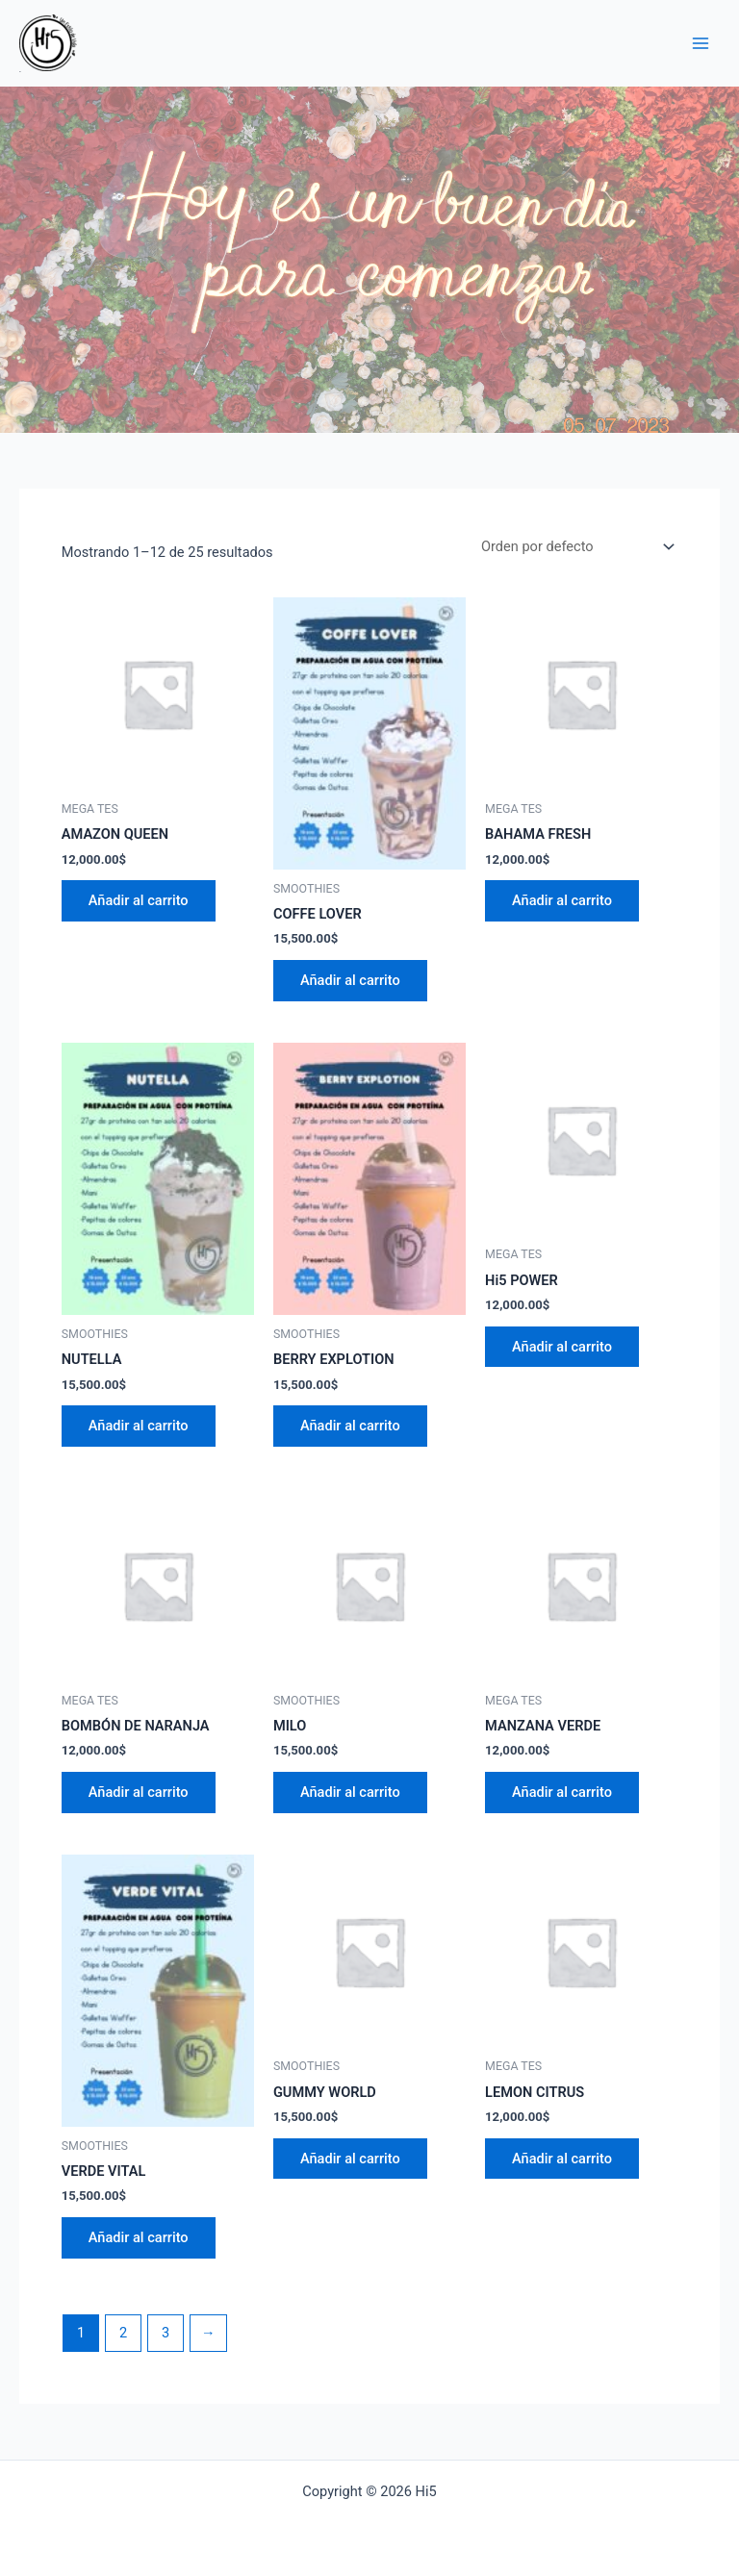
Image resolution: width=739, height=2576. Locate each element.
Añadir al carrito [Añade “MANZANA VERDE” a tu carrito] (562, 1792)
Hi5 (19, 71)
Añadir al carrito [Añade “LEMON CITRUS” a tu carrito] (562, 2158)
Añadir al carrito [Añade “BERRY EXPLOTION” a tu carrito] (350, 1426)
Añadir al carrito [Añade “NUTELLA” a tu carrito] (139, 1426)
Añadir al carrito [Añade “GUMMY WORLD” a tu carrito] (350, 2158)
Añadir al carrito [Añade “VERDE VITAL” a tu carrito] (139, 2237)
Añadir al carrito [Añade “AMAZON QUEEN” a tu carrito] (139, 900)
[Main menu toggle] (700, 43)
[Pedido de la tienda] (576, 547)
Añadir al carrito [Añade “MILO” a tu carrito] (350, 1792)
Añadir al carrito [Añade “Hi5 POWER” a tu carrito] (562, 1346)
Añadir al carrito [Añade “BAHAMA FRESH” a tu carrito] (562, 900)
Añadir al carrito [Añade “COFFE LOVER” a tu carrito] (350, 980)
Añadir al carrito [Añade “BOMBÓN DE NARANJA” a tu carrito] (139, 1792)
